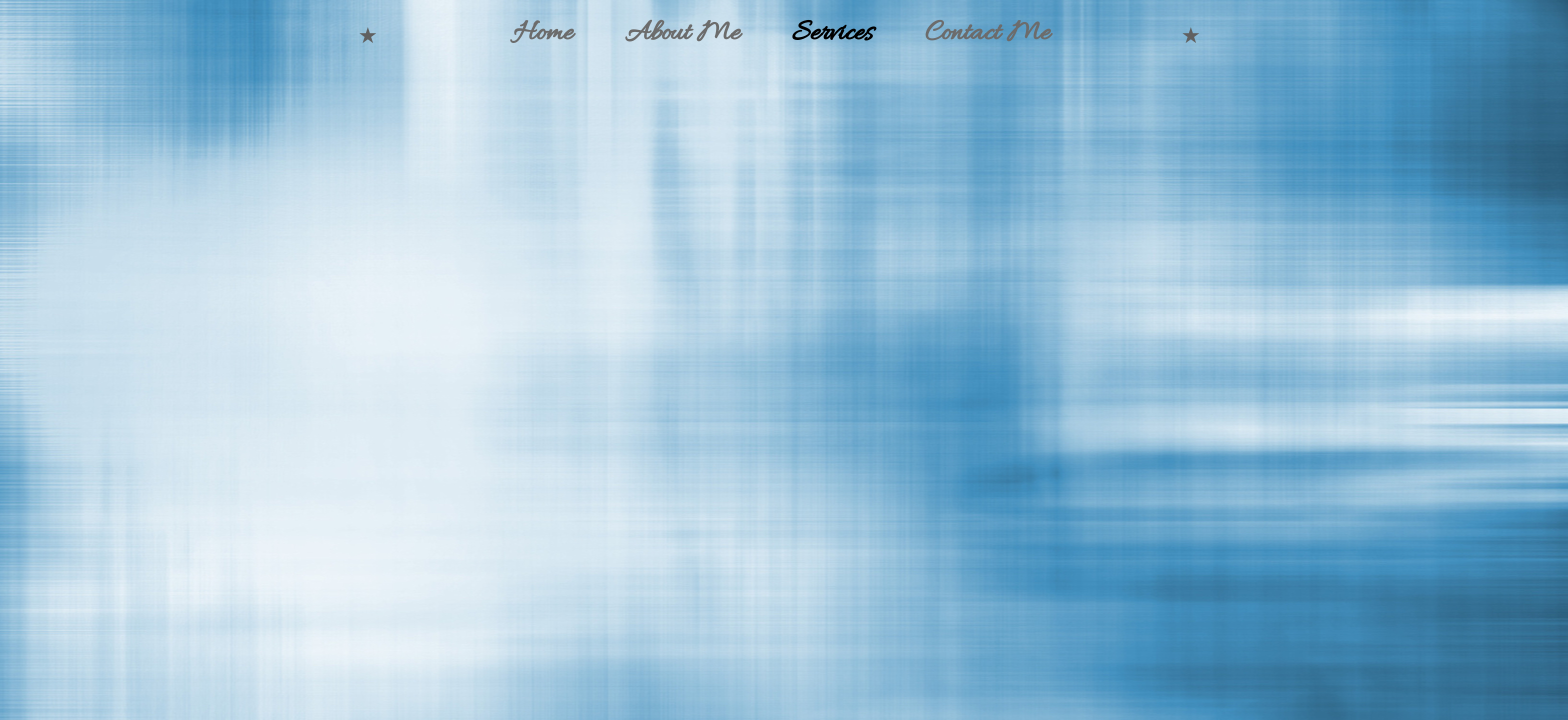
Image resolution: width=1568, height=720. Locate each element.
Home (543, 34)
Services (832, 34)
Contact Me (987, 34)
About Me (682, 34)
